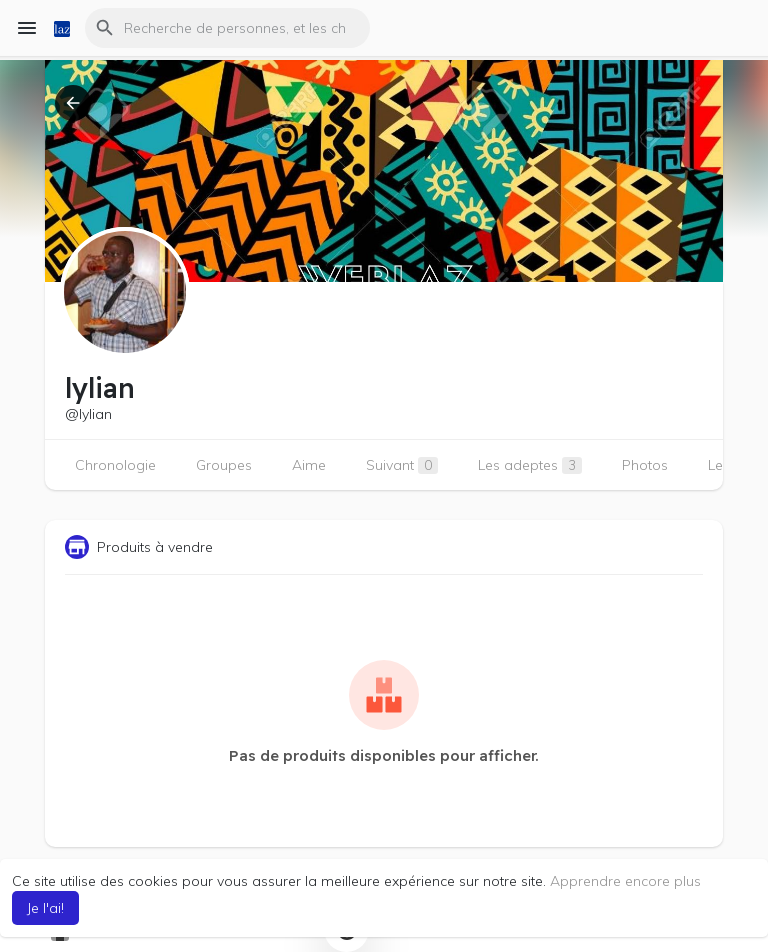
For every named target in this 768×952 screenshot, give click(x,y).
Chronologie (115, 465)
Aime (309, 465)
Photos (645, 465)
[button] (227, 28)
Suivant (402, 465)
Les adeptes (530, 465)
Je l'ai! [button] (45, 908)
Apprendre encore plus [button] (625, 881)
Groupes (224, 465)
